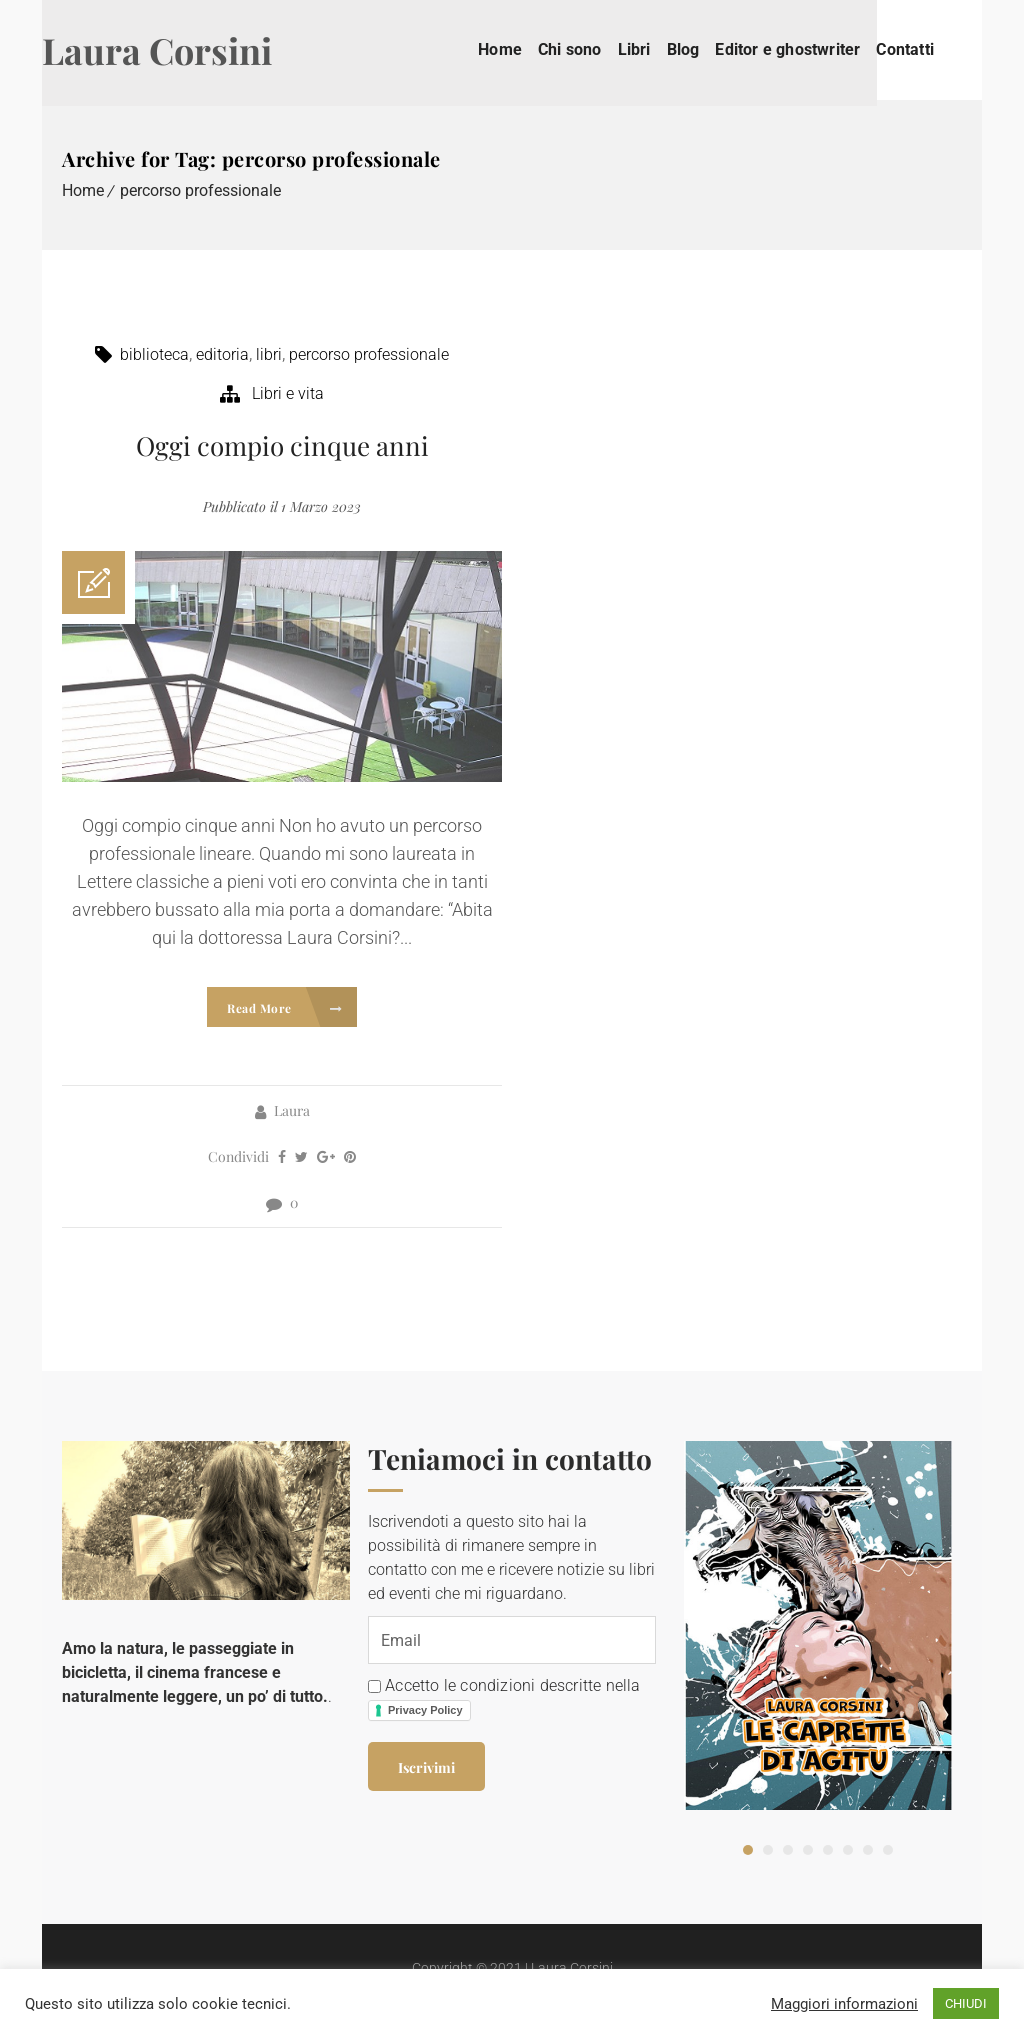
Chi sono (590, 49)
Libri (654, 49)
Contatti (925, 49)
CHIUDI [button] (966, 2003)
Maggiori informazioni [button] (844, 2004)
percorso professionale (200, 190)
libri (269, 354)
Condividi (238, 1156)
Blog (703, 49)
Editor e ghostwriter (807, 49)
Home (520, 49)
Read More (285, 1008)
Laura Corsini (177, 50)
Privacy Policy (425, 1707)
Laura (292, 1110)
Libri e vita (288, 393)
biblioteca (154, 354)
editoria (222, 354)
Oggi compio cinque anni (282, 445)
